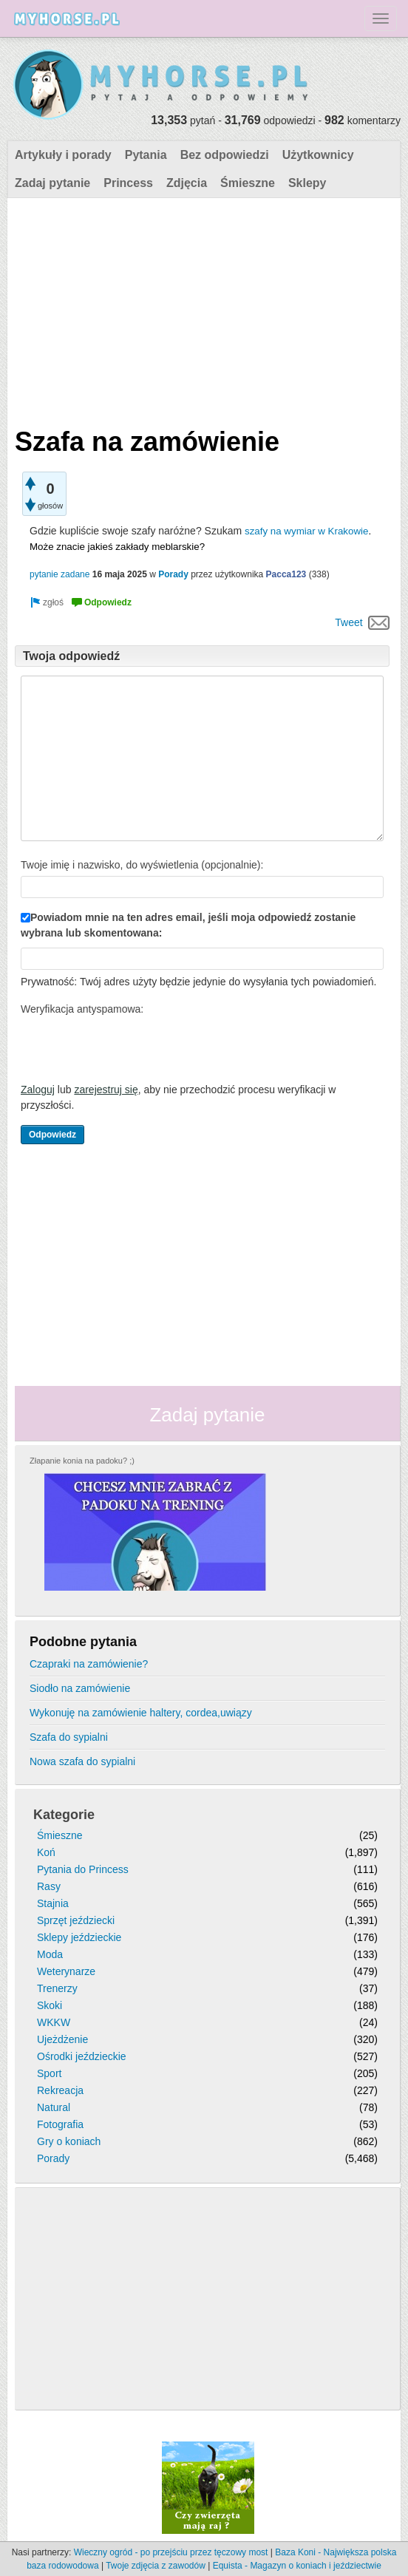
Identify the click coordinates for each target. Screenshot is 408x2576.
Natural (53, 2107)
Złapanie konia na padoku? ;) (82, 1460)
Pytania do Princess (83, 1869)
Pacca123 (286, 574)
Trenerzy (57, 1988)
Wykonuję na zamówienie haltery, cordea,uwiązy (141, 1713)
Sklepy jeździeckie (79, 1937)
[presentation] (133, 1049)
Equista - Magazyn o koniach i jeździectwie (297, 2565)
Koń (46, 1852)
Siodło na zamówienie (80, 1688)
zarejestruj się (105, 1089)
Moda (50, 1954)
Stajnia (53, 1903)
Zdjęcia (186, 183)
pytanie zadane (59, 574)
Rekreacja (60, 2090)
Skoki (49, 2005)
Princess (128, 183)
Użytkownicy (318, 155)
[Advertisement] (202, 308)
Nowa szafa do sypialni (82, 1761)
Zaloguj (38, 1089)
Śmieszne (247, 183)
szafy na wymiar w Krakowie (306, 531)
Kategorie (64, 1814)
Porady (173, 574)
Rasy (49, 1886)
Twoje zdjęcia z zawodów (155, 2565)
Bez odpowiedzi (224, 155)
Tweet (348, 622)
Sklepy (307, 183)
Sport (49, 2073)
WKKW (53, 2022)
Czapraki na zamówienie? (89, 1664)
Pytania (146, 155)
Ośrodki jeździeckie (81, 2056)
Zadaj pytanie (52, 183)
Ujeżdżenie (62, 2039)
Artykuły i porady (63, 155)
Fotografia (60, 2124)
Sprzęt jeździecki (76, 1920)
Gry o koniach (69, 2141)
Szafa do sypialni (69, 1737)
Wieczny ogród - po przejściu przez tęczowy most (171, 2552)
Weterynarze (66, 1971)
